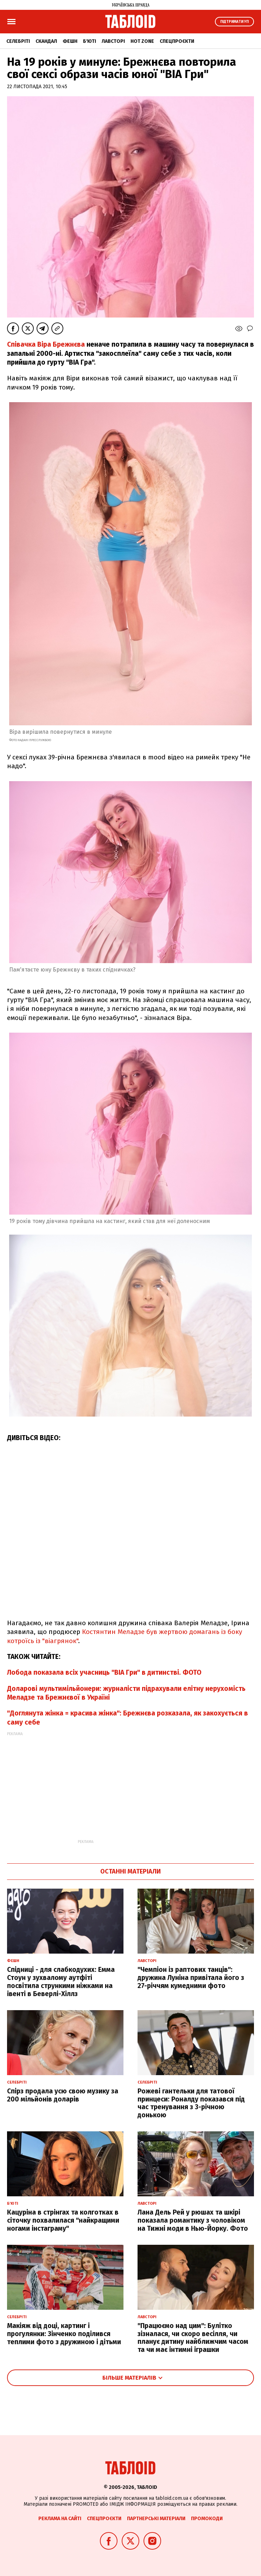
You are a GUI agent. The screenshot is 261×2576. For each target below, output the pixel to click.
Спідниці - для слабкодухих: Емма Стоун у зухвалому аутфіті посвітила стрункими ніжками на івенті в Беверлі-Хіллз (61, 1982)
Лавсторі (113, 41)
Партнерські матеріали (156, 2519)
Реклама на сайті (59, 2519)
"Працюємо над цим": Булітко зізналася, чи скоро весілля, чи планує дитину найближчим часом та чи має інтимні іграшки (193, 2338)
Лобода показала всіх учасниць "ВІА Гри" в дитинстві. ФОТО (104, 1672)
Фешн (70, 41)
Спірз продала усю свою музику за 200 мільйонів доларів (62, 2095)
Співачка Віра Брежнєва (47, 344)
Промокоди (207, 2519)
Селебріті (18, 41)
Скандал (46, 41)
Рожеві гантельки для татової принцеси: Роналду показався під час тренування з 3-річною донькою (191, 2103)
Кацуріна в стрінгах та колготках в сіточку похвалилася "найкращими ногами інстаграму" (63, 2220)
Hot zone (142, 41)
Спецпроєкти (177, 41)
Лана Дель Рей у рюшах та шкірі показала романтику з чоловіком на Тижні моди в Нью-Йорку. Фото (193, 2220)
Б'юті (89, 41)
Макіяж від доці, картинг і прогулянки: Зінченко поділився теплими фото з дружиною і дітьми (64, 2334)
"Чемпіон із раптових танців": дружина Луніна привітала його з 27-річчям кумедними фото (191, 1978)
